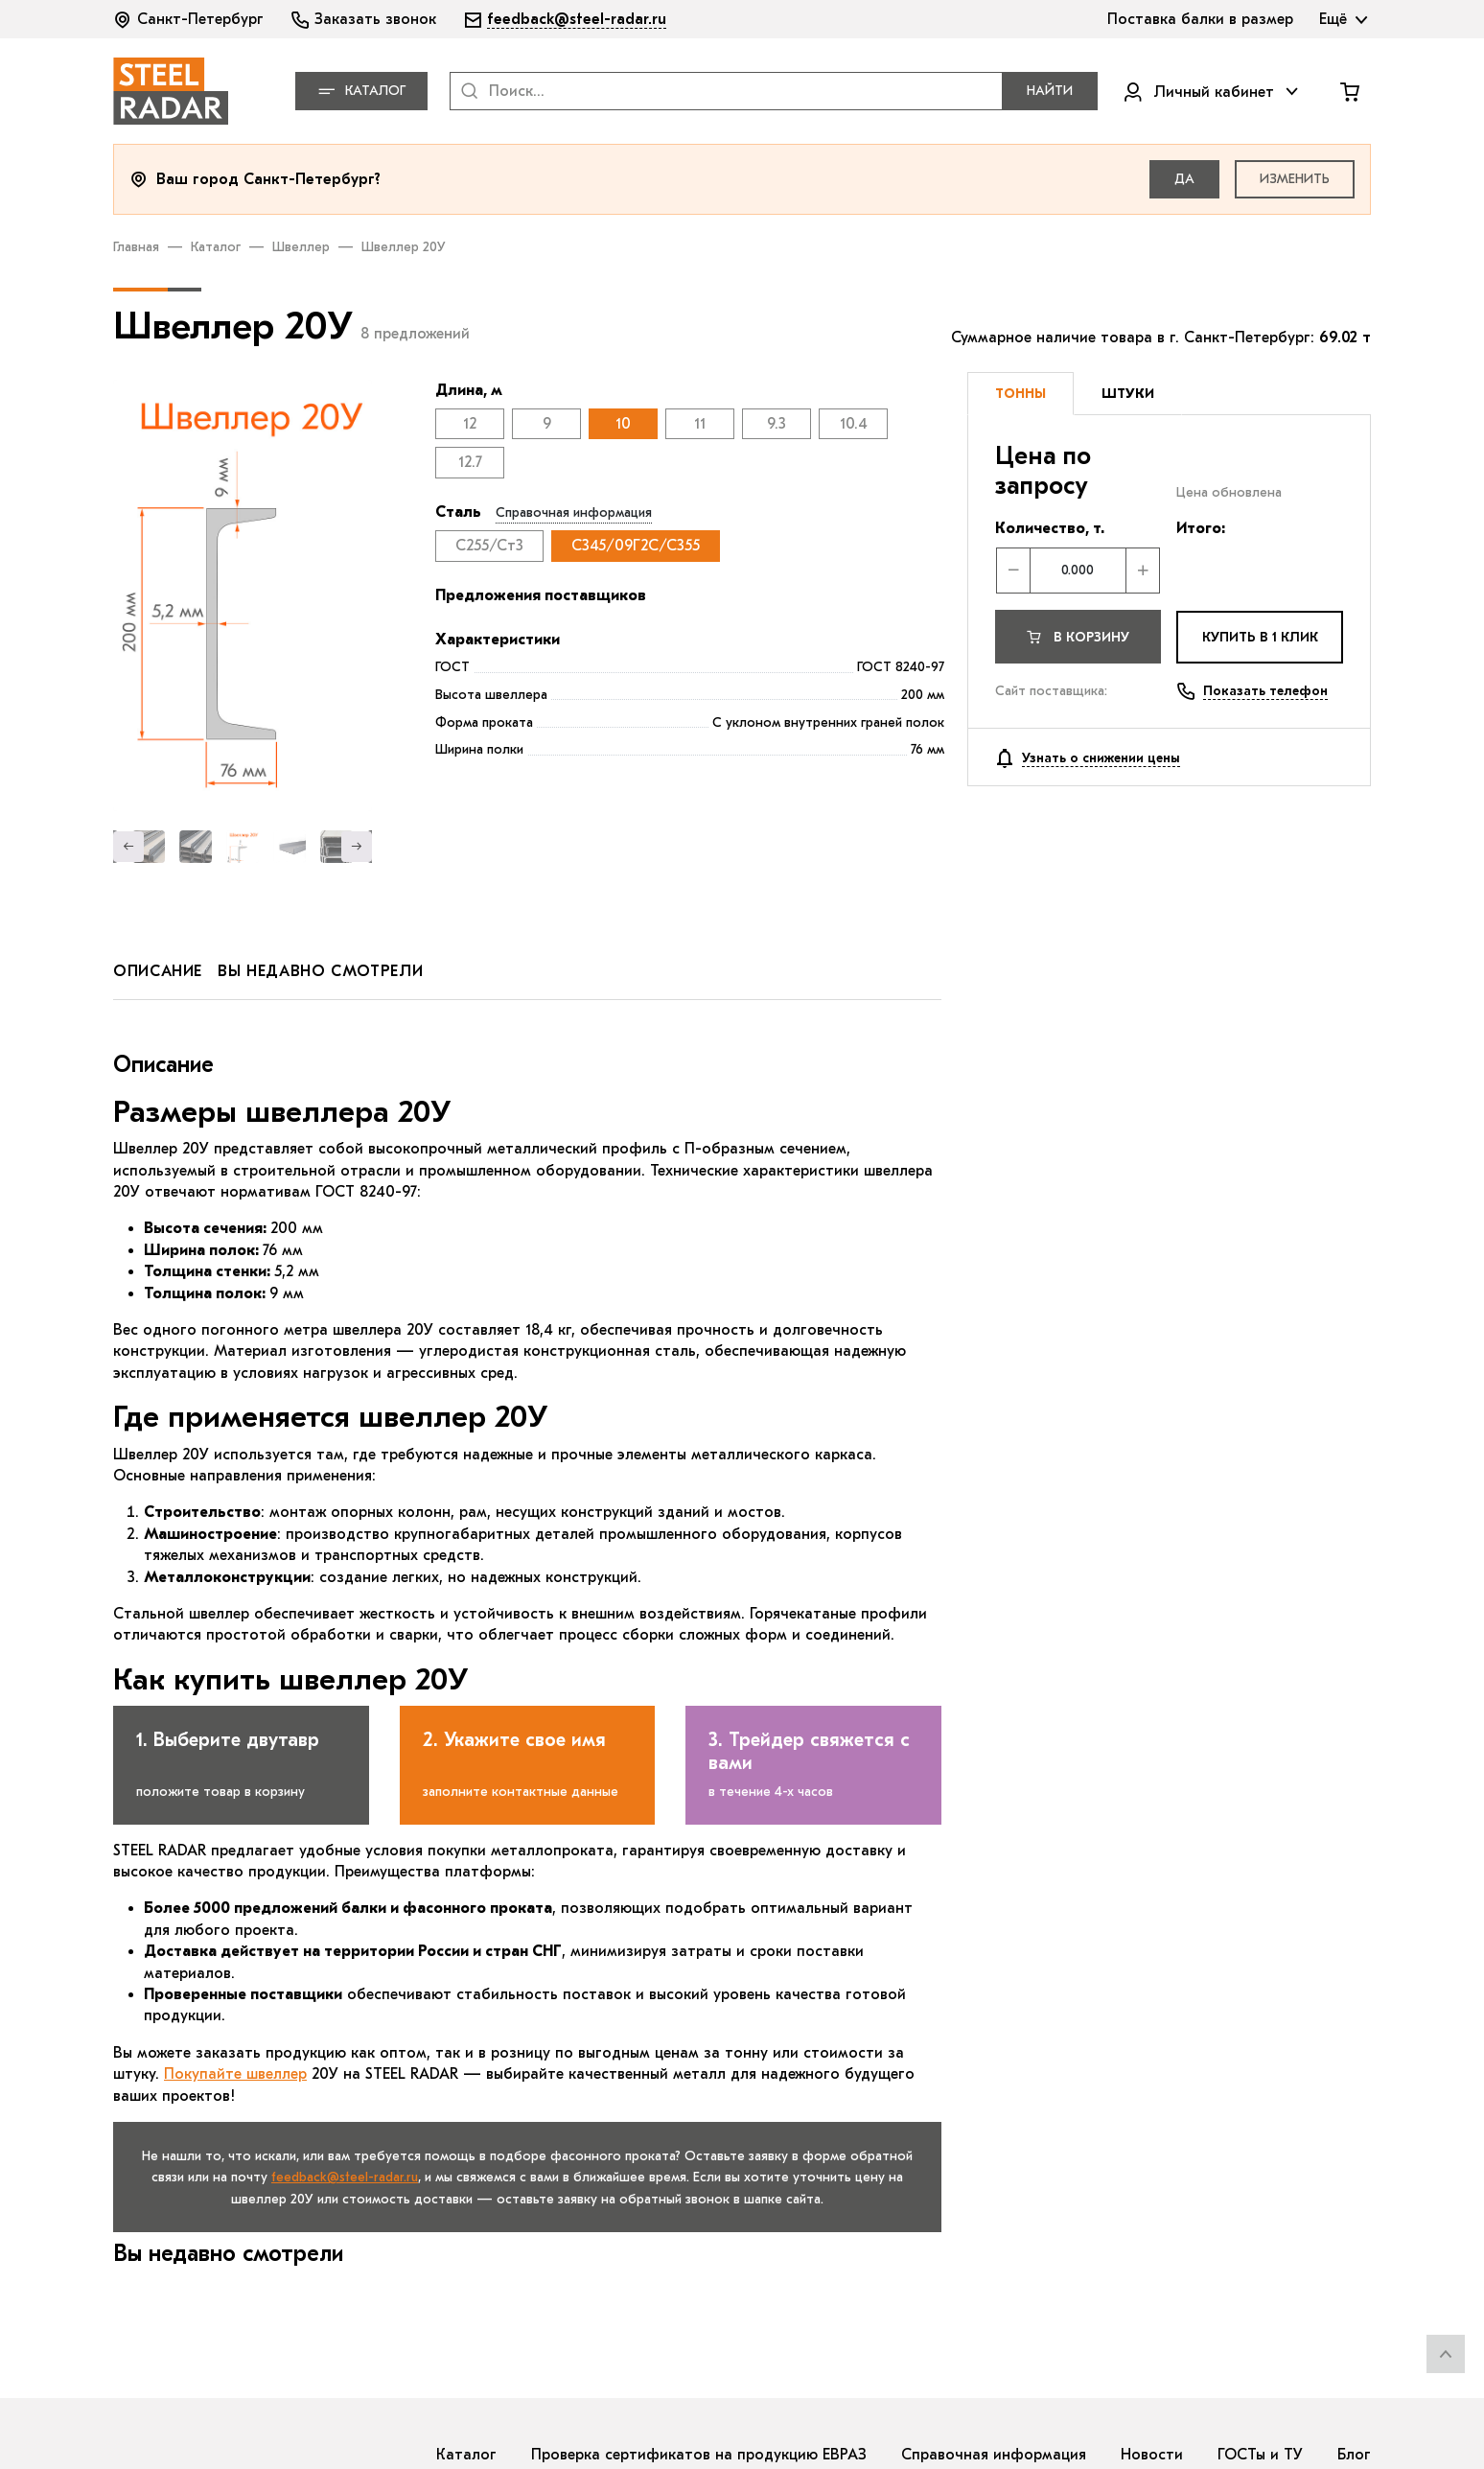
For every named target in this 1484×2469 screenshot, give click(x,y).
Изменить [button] (1295, 179)
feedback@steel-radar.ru (344, 2177)
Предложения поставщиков (540, 595)
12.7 (470, 462)
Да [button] (1184, 179)
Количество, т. (1049, 528)
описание (157, 971)
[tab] (1020, 394)
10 (623, 423)
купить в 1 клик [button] (1260, 637)
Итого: (1200, 528)
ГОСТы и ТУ (1260, 2454)
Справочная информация (993, 2454)
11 (700, 423)
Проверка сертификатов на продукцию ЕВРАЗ (699, 2454)
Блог (1354, 2454)
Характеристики (497, 639)
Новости (1152, 2454)
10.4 (854, 423)
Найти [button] (1050, 90)
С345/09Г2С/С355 (635, 545)
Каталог (216, 247)
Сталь (458, 512)
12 (469, 423)
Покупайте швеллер (235, 2074)
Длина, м (468, 390)
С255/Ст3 (489, 545)
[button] (190, 19)
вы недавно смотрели (320, 971)
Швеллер (301, 247)
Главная (136, 247)
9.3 (776, 423)
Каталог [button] (361, 92)
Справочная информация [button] (574, 512)
